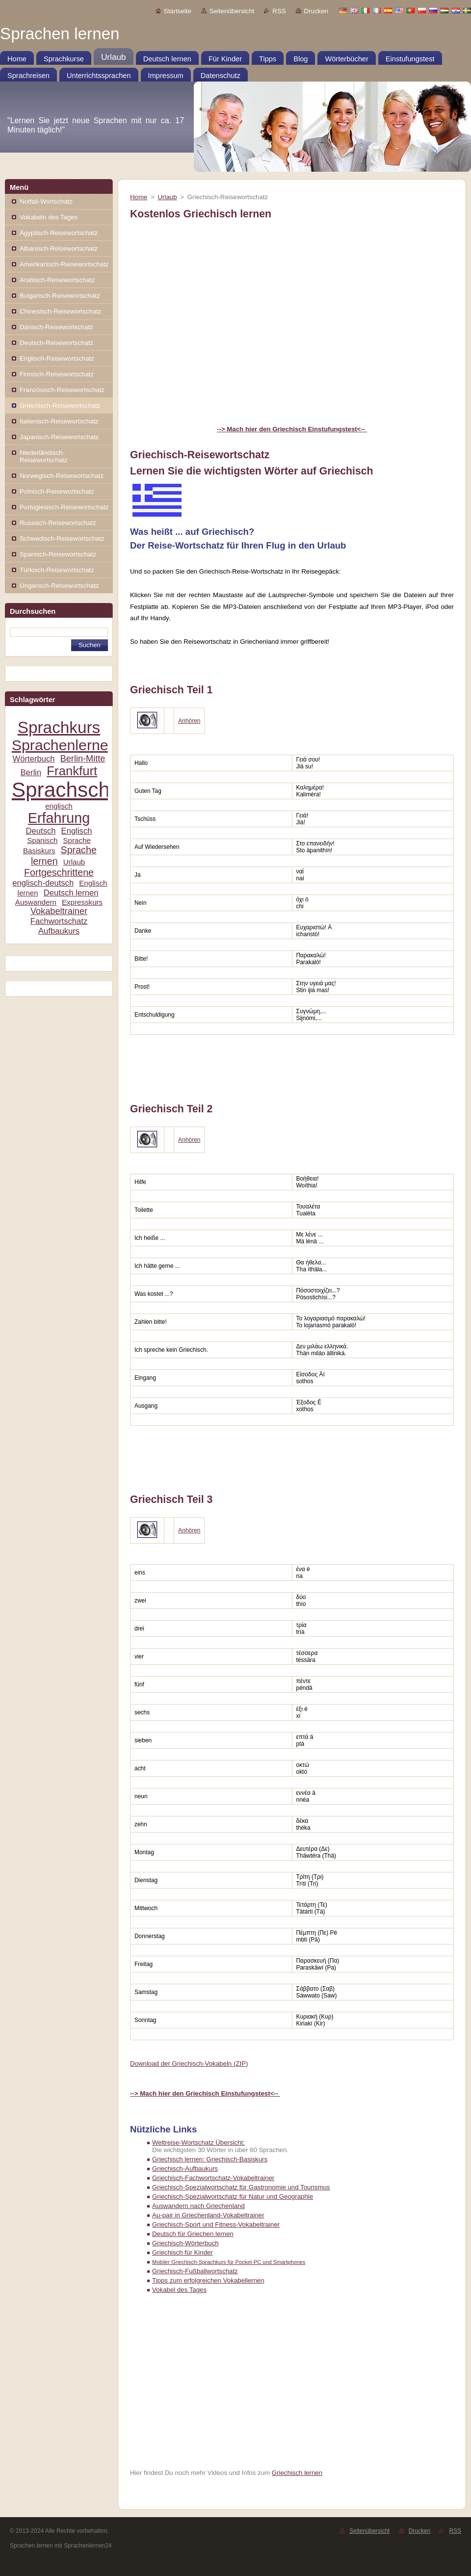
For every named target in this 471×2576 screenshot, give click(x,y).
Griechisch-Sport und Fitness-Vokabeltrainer (216, 2224)
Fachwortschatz (59, 921)
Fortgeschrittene (59, 872)
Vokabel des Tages (179, 2289)
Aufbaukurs (58, 931)
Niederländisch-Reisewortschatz (43, 456)
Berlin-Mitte (82, 758)
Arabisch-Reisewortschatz (57, 280)
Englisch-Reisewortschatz (57, 358)
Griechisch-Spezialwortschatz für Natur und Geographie (232, 2196)
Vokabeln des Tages (49, 217)
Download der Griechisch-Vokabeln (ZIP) (189, 2063)
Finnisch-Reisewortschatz (57, 374)
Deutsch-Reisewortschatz (56, 342)
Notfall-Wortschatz (46, 201)
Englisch (76, 831)
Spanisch (42, 840)
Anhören (189, 720)
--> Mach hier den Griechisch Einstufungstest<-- (292, 429)
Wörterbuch (34, 758)
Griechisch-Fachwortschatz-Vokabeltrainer (213, 2178)
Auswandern (35, 902)
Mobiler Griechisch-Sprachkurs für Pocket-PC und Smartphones (228, 2262)
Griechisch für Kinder (182, 2252)
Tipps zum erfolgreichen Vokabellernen (208, 2280)
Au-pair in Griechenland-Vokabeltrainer (208, 2215)
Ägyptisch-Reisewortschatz (59, 233)
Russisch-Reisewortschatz (58, 522)
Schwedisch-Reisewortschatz (62, 538)
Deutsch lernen (71, 892)
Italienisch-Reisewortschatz (59, 421)
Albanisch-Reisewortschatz (59, 248)
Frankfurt (72, 771)
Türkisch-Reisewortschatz (57, 570)
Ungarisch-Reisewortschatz (59, 585)
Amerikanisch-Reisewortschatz (64, 264)
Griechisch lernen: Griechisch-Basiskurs (209, 2159)
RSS (279, 11)
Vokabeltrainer (58, 911)
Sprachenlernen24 (72, 745)
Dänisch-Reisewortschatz (56, 327)
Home (138, 197)
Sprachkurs (59, 727)
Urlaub (74, 862)
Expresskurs (82, 902)
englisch (59, 806)
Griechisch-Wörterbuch (185, 2243)
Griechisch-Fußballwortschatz (195, 2271)
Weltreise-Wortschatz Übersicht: (198, 2142)
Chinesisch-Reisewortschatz (61, 311)
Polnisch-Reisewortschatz (57, 491)
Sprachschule (75, 789)
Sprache (76, 840)
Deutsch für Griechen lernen (193, 2233)
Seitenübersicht (231, 11)
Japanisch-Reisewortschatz (59, 437)
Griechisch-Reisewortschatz (60, 405)
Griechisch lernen (297, 2472)
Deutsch (40, 831)
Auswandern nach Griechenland (198, 2205)
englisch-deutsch (43, 883)
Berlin (31, 772)
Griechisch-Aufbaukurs (185, 2168)
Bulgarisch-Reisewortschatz (60, 295)
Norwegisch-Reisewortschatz (62, 475)
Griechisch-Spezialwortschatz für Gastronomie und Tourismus (241, 2187)
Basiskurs (39, 850)
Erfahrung (59, 818)
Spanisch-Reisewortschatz (58, 554)
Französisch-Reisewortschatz (62, 390)
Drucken (316, 11)
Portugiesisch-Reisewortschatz (64, 507)
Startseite (177, 11)
